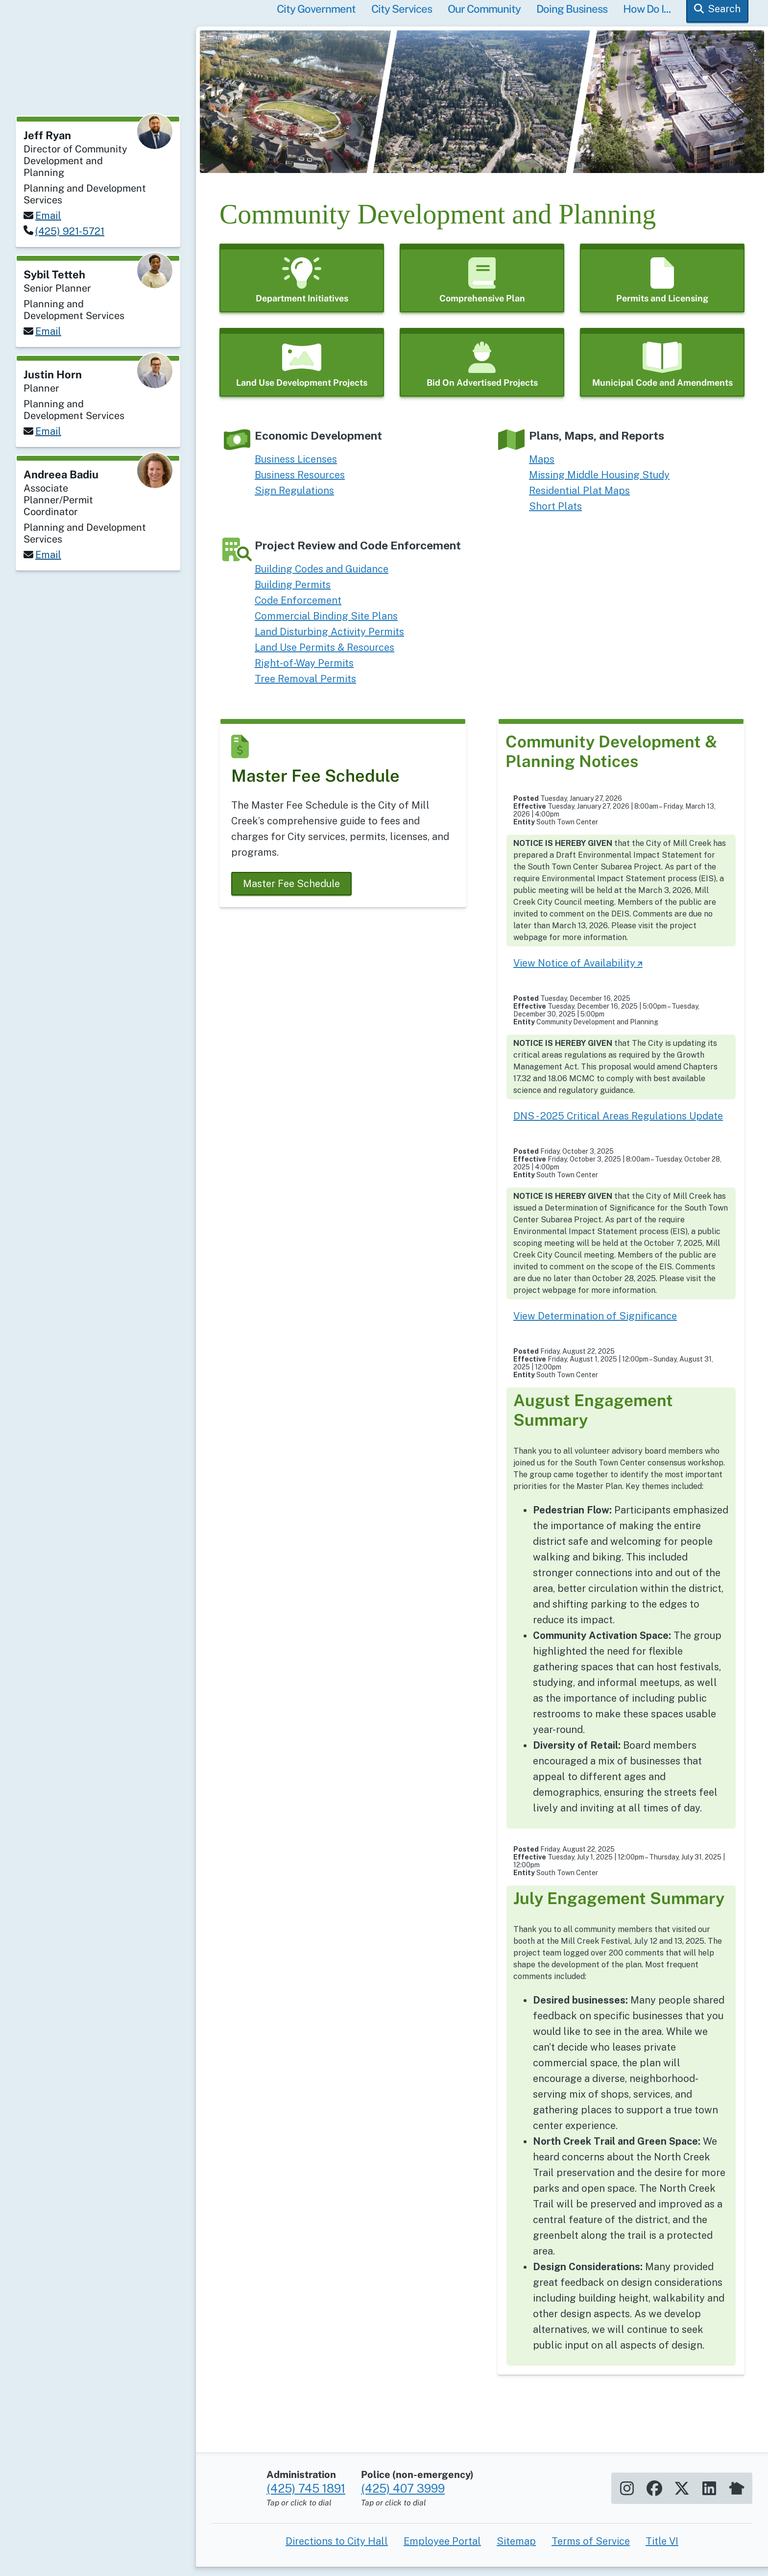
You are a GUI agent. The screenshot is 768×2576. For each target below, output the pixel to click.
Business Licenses (296, 468)
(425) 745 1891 (305, 2516)
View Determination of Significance (595, 1325)
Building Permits (293, 593)
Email (48, 216)
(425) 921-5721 (69, 231)
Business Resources (300, 484)
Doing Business (571, 17)
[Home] (98, 76)
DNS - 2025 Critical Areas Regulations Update (618, 1125)
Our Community (484, 17)
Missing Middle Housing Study (599, 484)
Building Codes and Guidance (321, 578)
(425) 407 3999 (403, 2516)
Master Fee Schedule (291, 892)
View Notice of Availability (574, 972)
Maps (541, 468)
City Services (401, 17)
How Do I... (647, 17)
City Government (316, 17)
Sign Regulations (294, 499)
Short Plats (555, 515)
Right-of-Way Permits (304, 672)
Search (724, 18)
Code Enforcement (298, 609)
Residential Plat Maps (579, 499)
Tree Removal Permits (305, 688)
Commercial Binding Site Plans (326, 625)
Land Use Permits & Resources (324, 656)
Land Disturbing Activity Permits (329, 640)
